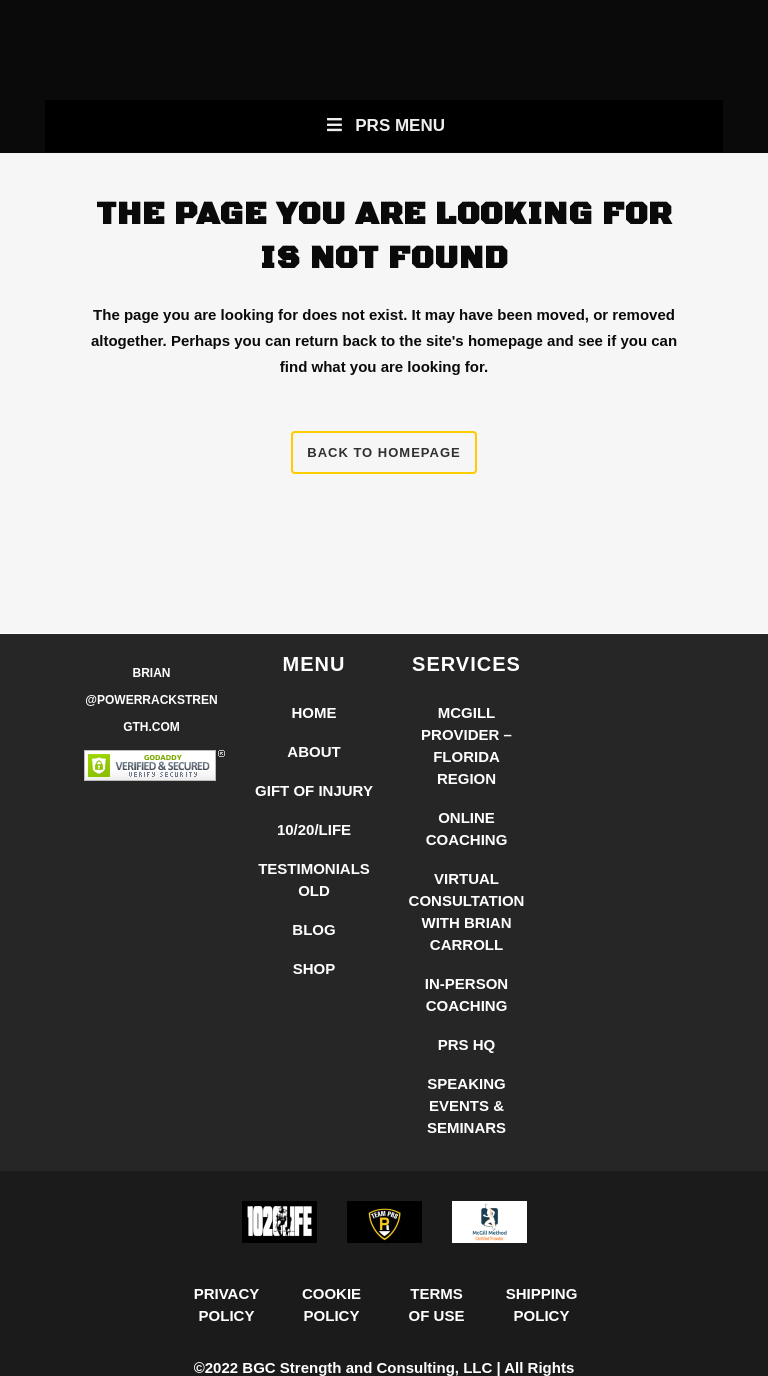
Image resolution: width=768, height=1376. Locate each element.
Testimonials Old (314, 879)
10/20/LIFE (314, 829)
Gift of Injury (314, 790)
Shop (314, 968)
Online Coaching (467, 828)
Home (314, 712)
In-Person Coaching (466, 994)
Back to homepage (383, 452)
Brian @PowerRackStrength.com (151, 700)
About (313, 751)
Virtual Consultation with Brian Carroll (467, 911)
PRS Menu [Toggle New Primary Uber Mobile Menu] (384, 125)
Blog (313, 929)
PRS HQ (467, 1044)
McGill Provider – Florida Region (466, 745)
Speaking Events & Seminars (466, 1105)
